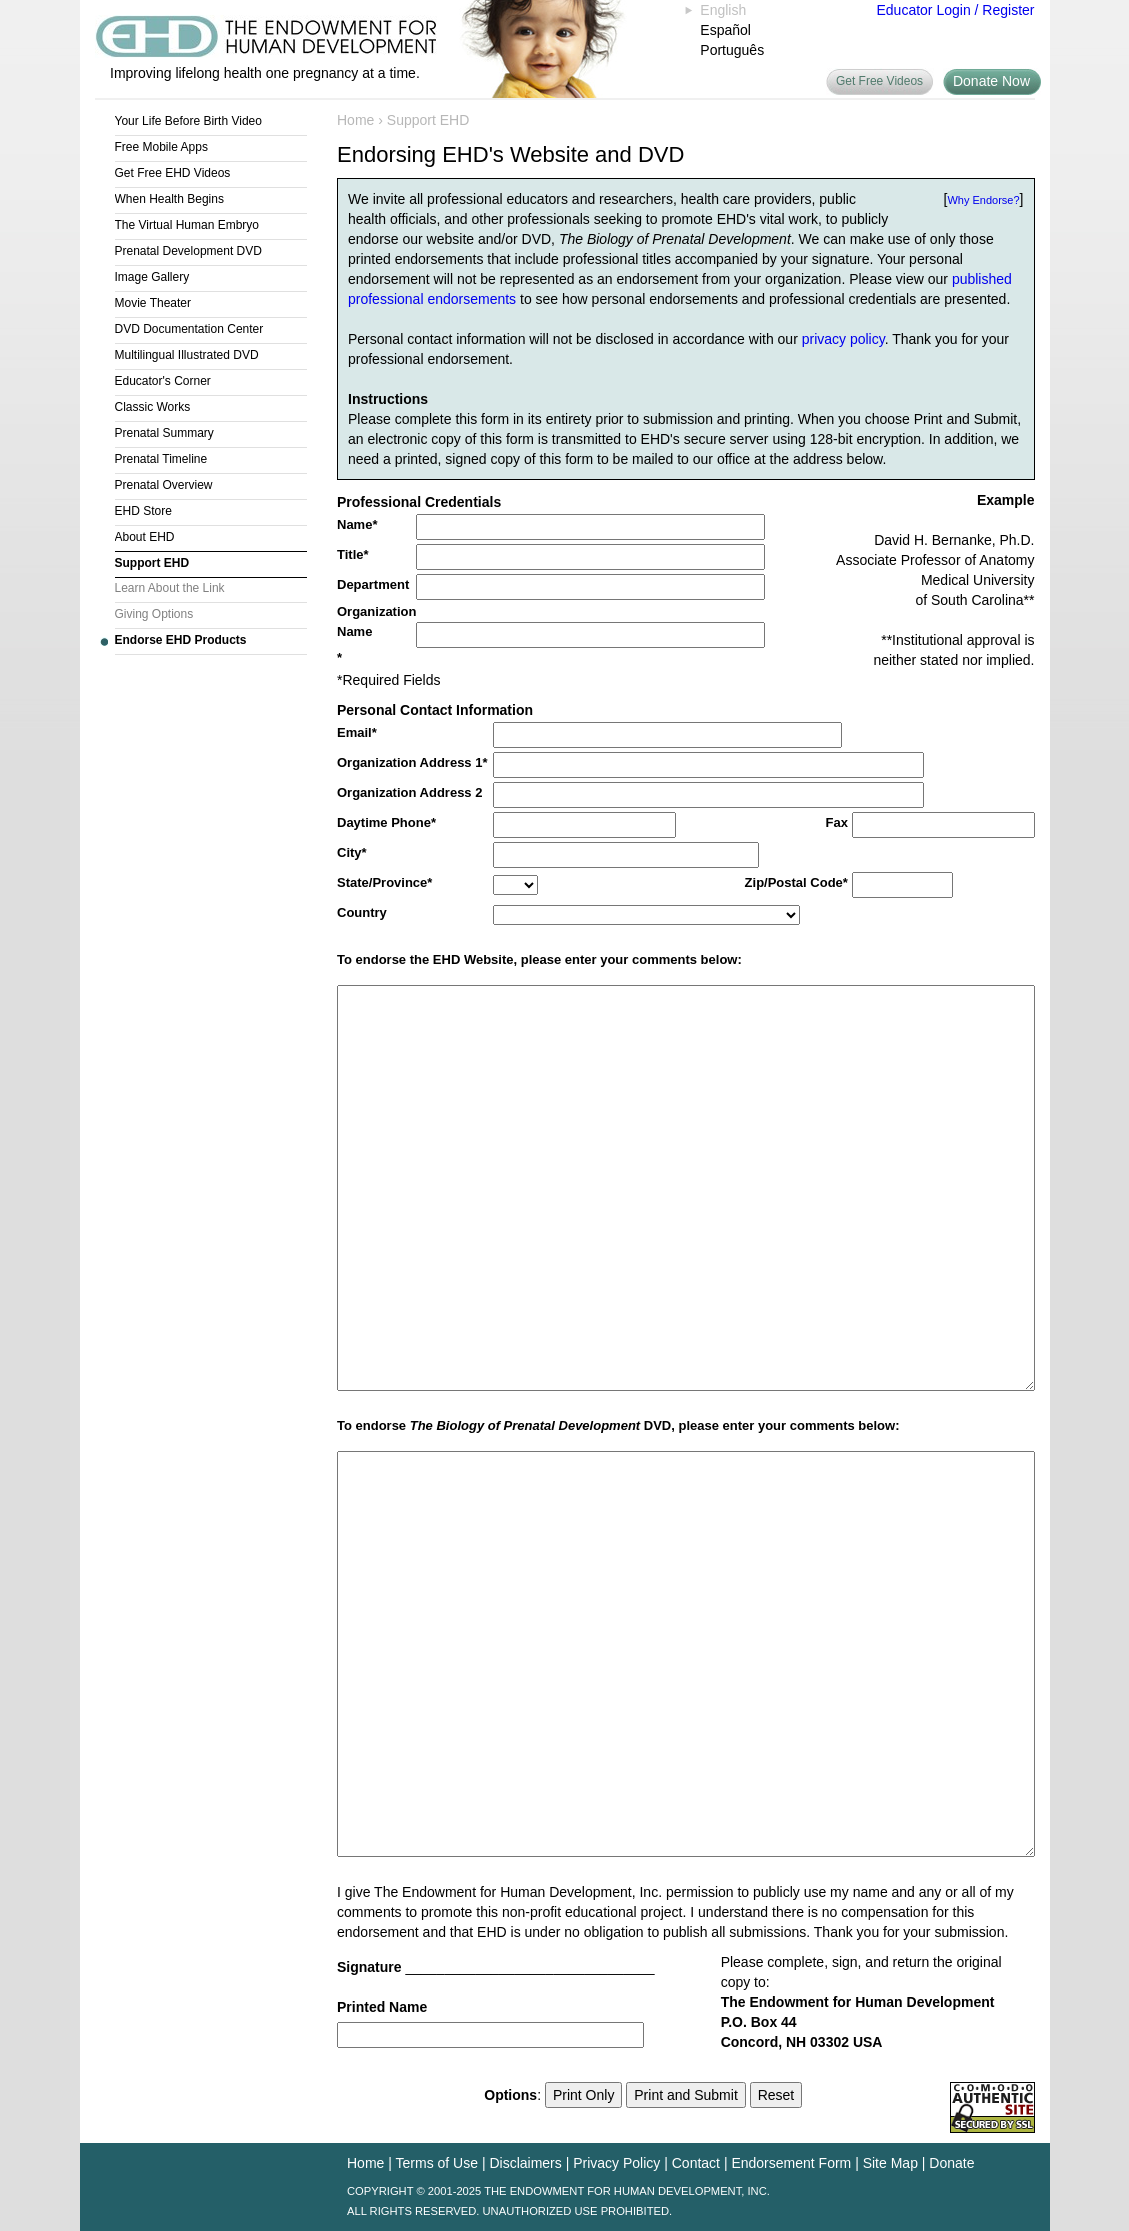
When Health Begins (169, 199)
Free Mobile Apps (161, 147)
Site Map (890, 2163)
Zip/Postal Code (794, 882)
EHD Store (143, 511)
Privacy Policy (616, 2163)
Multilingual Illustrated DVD (187, 355)
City (349, 852)
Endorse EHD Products (181, 640)
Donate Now (991, 81)
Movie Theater (153, 303)
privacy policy (843, 339)
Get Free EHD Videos (173, 173)
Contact (696, 2163)
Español (725, 30)
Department (373, 584)
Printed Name (382, 2007)
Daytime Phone (384, 822)
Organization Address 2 (409, 792)
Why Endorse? (983, 200)
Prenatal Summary (164, 433)
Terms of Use (437, 2163)
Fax (836, 822)
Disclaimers (525, 2163)
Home (355, 120)
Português (732, 50)
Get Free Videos (879, 81)
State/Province (382, 882)
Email (354, 732)
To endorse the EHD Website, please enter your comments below (537, 959)
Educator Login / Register (956, 10)
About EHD (145, 537)
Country (362, 912)
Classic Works (153, 407)
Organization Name (376, 621)
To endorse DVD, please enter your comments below (616, 1425)
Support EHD (152, 563)
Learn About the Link (170, 588)
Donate (951, 2163)
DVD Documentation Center (189, 329)
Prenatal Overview (164, 485)
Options (510, 2095)
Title (350, 554)
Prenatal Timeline (161, 459)
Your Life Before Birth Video (188, 121)
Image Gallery (152, 277)
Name (354, 524)
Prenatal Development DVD (188, 251)
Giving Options (154, 614)
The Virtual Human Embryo (187, 225)
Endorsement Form (791, 2163)
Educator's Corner (163, 381)
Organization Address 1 (409, 762)
